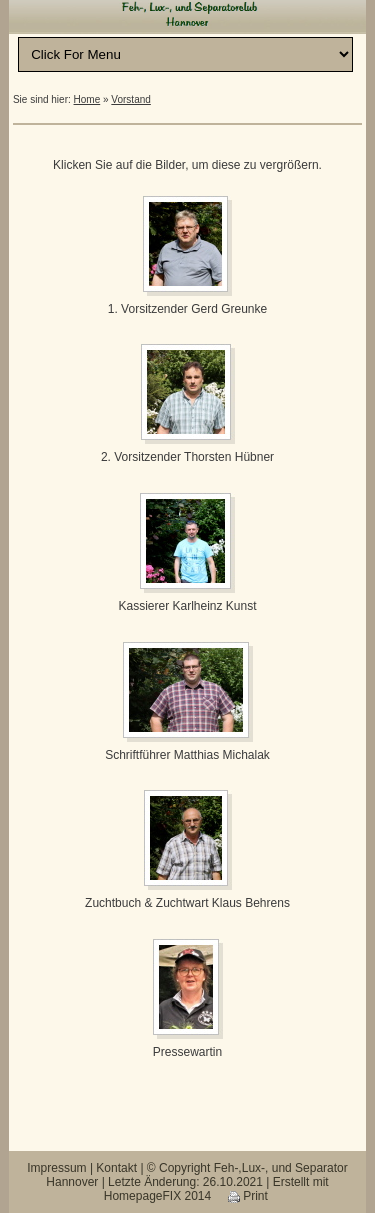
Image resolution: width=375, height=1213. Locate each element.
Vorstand (130, 99)
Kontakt (116, 1168)
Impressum (56, 1168)
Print (248, 1196)
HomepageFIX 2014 (157, 1196)
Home (87, 99)
